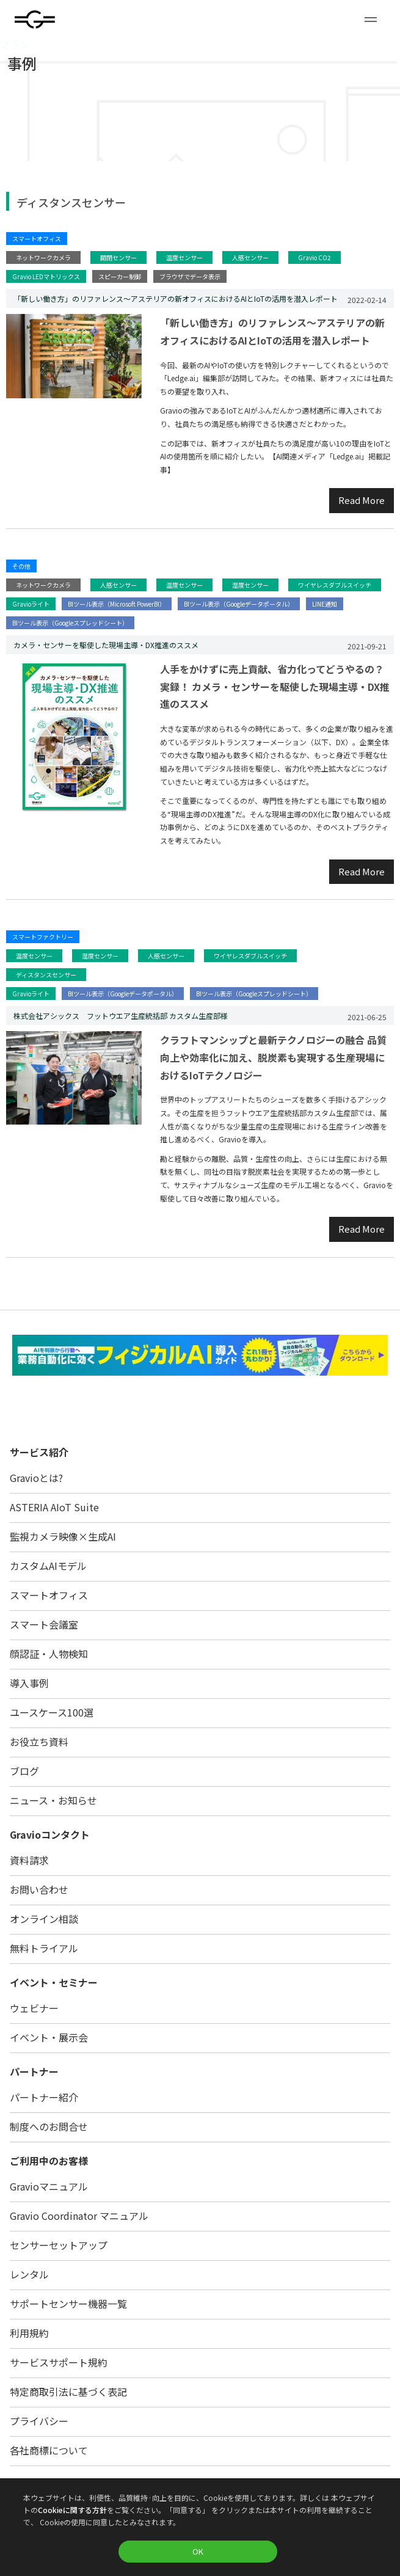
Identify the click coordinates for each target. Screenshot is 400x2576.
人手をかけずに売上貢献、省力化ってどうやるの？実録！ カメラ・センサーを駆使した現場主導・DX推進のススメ (275, 687)
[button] (370, 19)
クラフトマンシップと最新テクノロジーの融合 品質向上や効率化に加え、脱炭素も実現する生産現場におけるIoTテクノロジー (273, 1057)
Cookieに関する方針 (72, 2510)
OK (197, 2551)
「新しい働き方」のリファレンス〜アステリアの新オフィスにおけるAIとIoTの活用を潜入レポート (272, 331)
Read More (361, 500)
